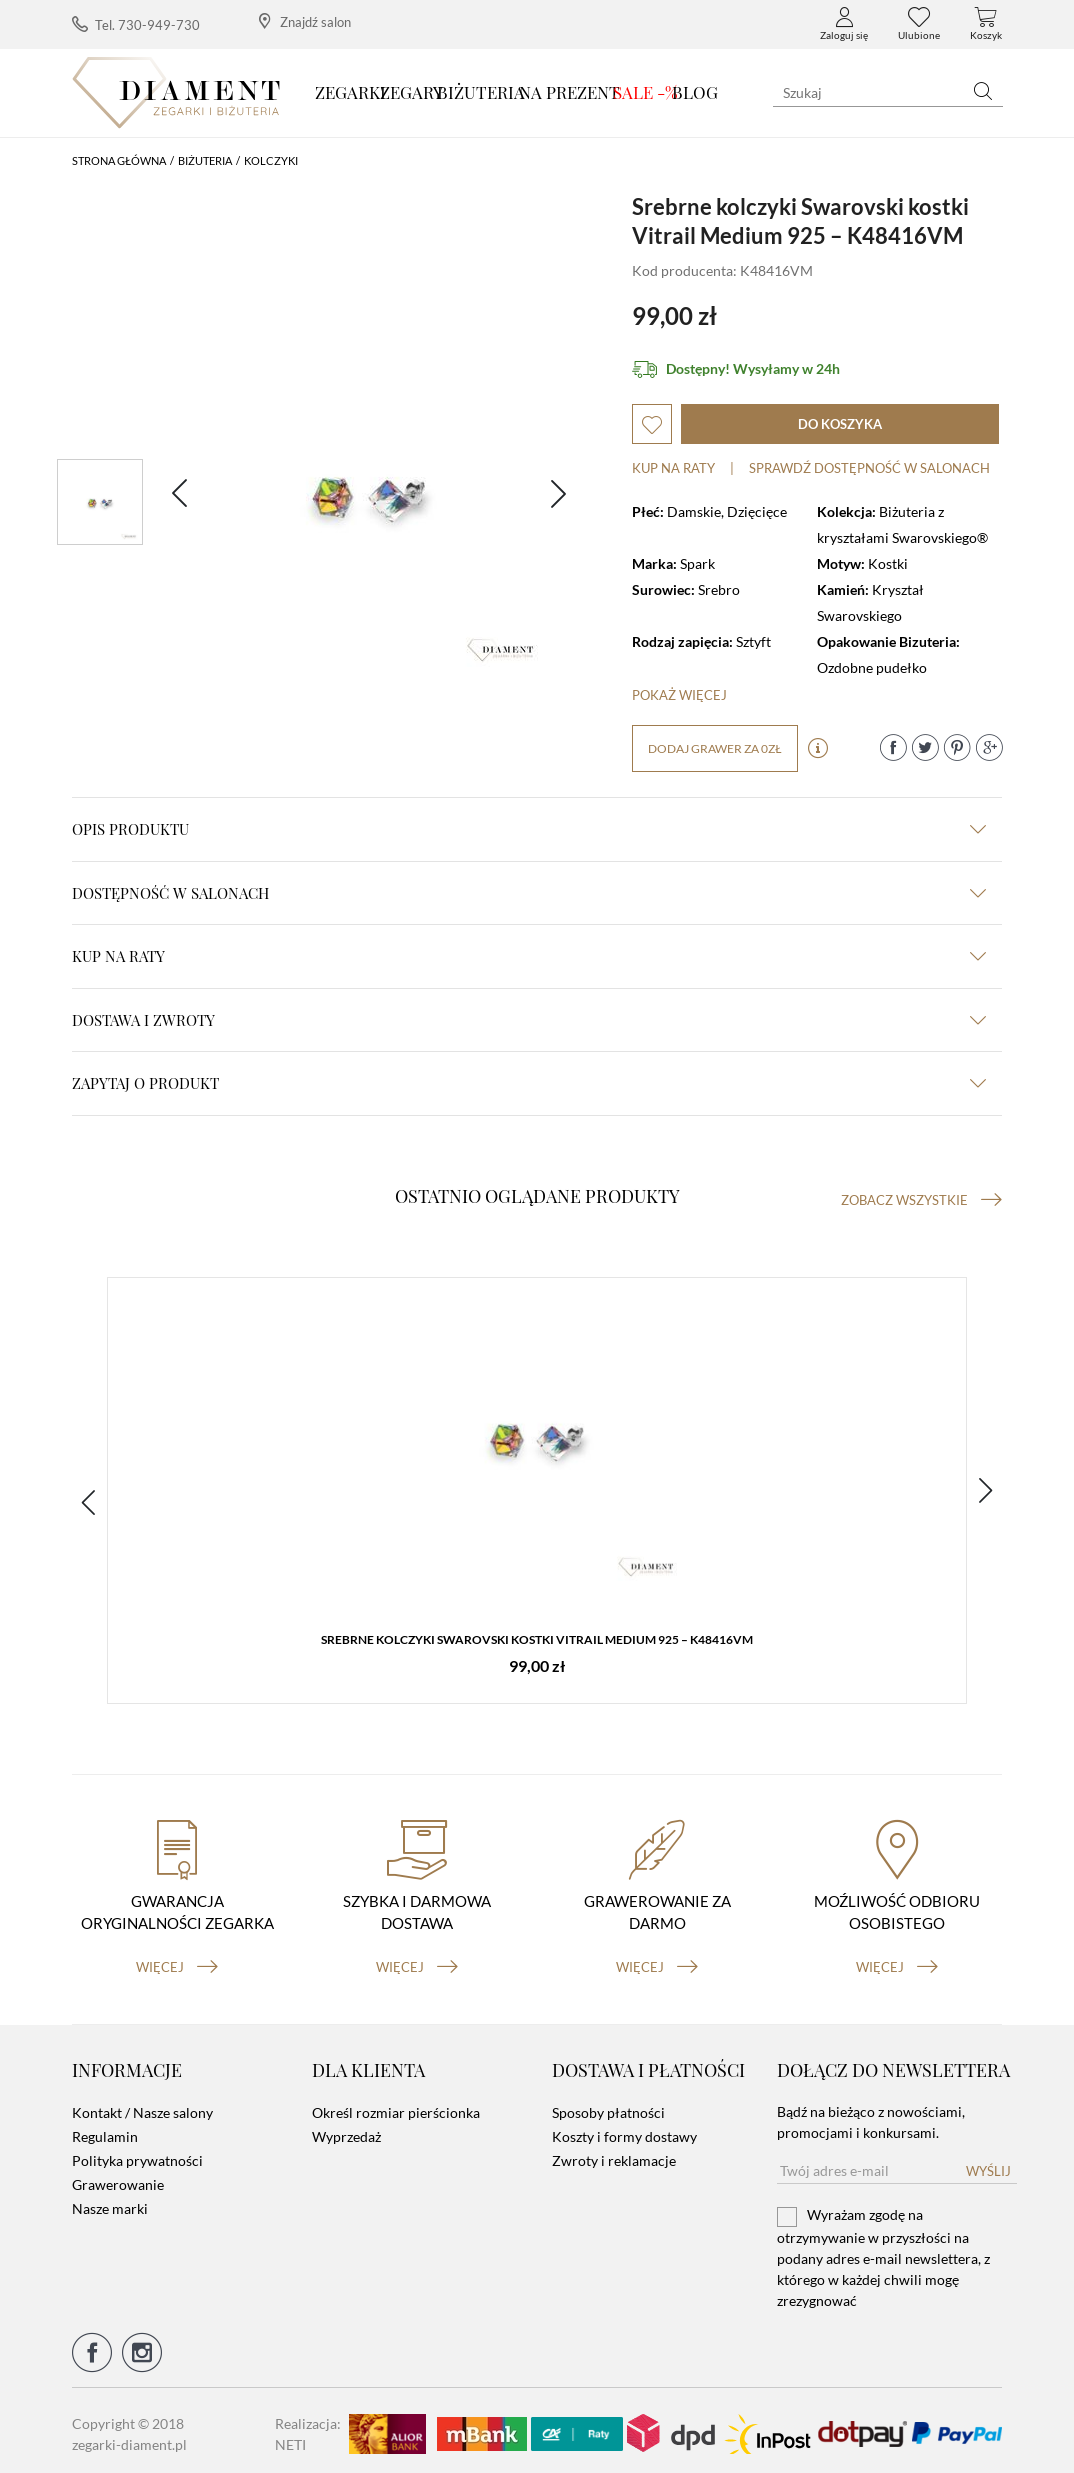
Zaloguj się (844, 24)
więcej (177, 1960)
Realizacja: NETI (308, 2427)
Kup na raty (673, 468)
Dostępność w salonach (529, 893)
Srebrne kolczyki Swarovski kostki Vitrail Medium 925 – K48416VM (537, 1641)
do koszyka (840, 424)
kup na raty (529, 956)
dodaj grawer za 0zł (715, 748)
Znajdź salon (305, 21)
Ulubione (919, 24)
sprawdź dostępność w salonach (869, 468)
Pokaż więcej (679, 695)
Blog (695, 92)
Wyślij (988, 2165)
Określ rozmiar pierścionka (396, 2106)
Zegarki (350, 92)
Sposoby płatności (608, 2106)
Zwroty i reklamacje (614, 2154)
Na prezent (569, 92)
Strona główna (119, 160)
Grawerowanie (118, 2178)
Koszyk (986, 24)
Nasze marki (110, 2202)
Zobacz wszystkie (921, 1200)
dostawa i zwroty (529, 1020)
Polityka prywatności (137, 2154)
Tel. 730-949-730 (136, 24)
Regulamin (105, 2130)
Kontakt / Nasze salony (142, 2106)
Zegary (411, 92)
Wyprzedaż (346, 2130)
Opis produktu (529, 829)
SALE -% (645, 92)
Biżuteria (481, 92)
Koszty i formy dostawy (624, 2130)
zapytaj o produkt (529, 1083)
